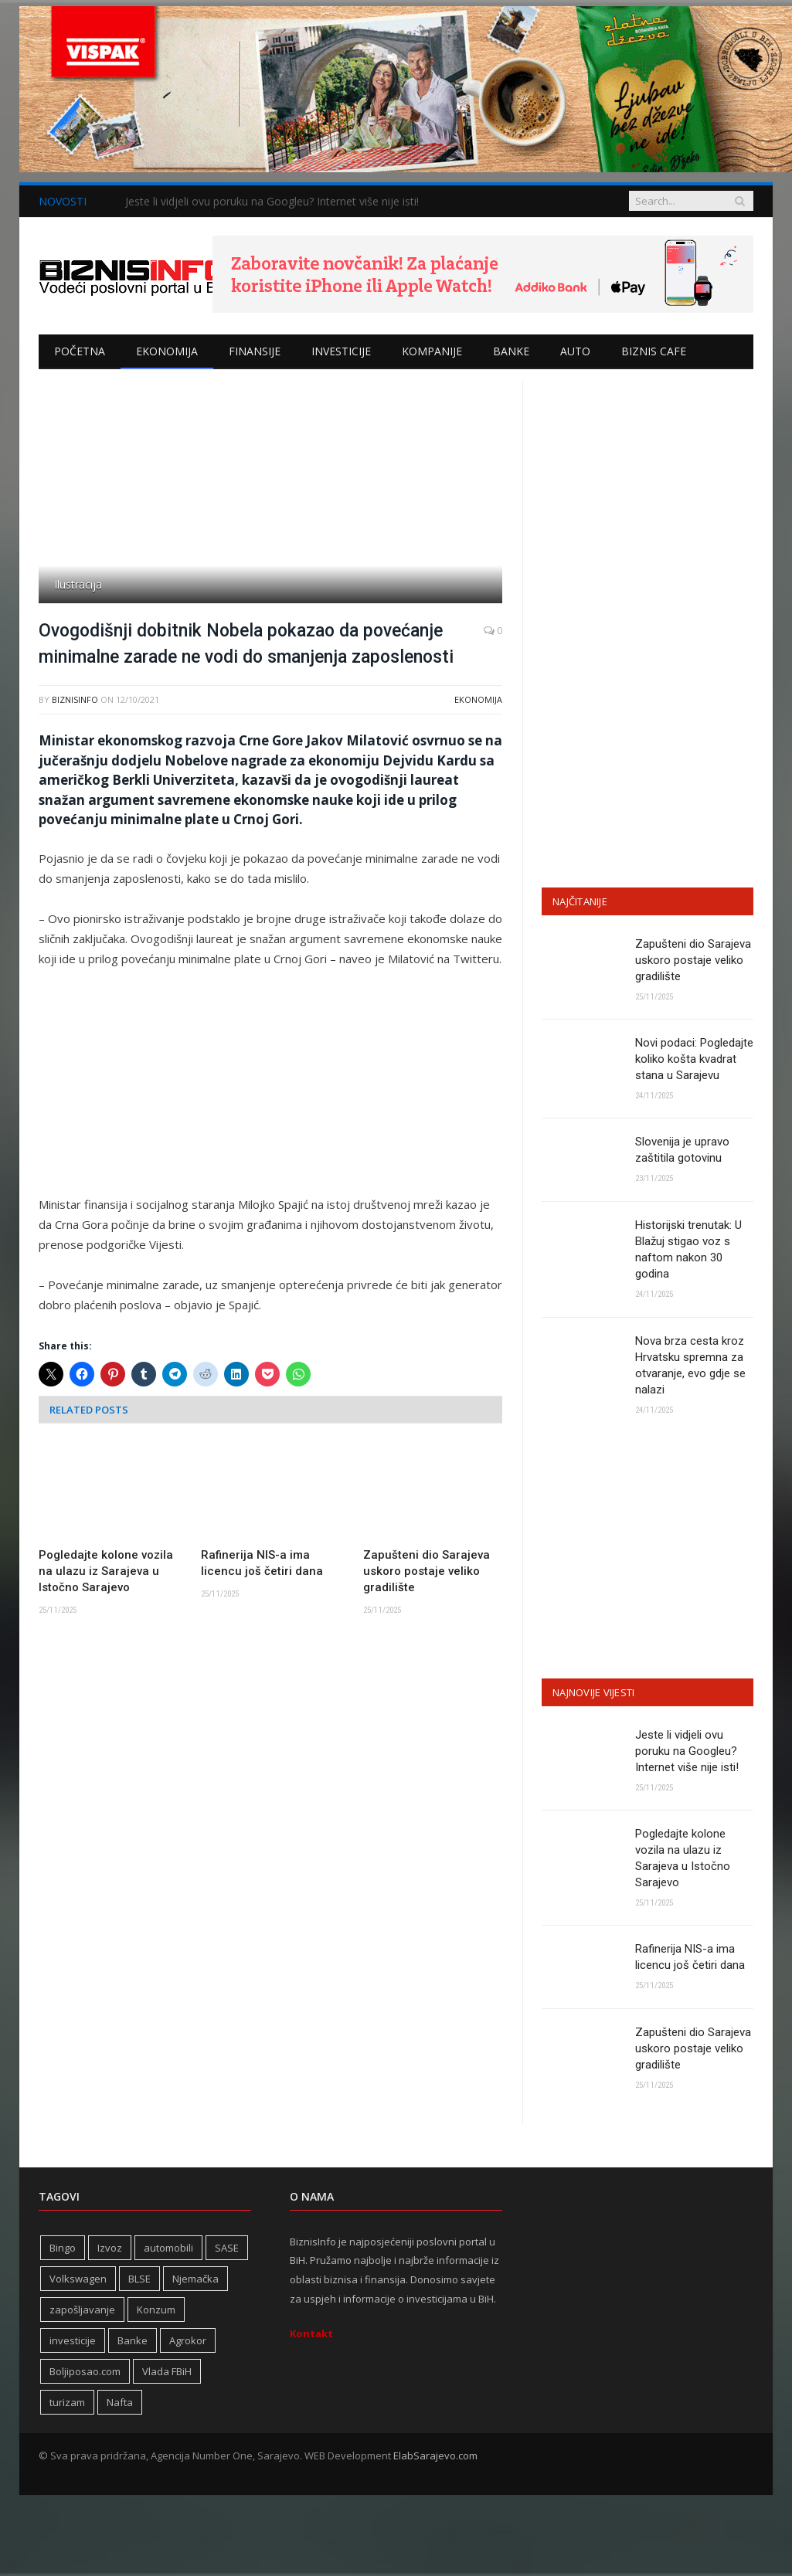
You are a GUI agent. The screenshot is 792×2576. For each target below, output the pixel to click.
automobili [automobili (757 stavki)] (168, 2248)
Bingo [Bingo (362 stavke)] (62, 2248)
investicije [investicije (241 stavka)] (72, 2340)
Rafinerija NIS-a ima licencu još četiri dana (262, 1563)
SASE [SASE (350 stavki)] (227, 2248)
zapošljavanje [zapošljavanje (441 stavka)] (82, 2309)
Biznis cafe (653, 351)
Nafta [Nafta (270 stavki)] (120, 2402)
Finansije (254, 351)
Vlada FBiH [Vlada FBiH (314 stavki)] (167, 2371)
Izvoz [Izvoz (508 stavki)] (109, 2248)
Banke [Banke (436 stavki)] (132, 2340)
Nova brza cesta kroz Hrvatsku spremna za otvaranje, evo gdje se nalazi (690, 1365)
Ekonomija (167, 351)
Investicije (341, 351)
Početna (79, 351)
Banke (511, 351)
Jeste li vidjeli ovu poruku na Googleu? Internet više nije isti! (272, 202)
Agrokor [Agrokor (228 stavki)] (187, 2340)
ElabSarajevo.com (435, 2455)
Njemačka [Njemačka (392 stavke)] (195, 2279)
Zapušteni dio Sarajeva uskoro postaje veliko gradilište (426, 1571)
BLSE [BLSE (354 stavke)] (139, 2279)
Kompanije (432, 351)
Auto (575, 351)
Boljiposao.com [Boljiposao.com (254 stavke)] (85, 2371)
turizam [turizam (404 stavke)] (67, 2402)
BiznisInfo (75, 699)
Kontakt (311, 2333)
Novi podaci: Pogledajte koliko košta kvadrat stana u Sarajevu (694, 1059)
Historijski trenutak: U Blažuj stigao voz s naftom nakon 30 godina (688, 1249)
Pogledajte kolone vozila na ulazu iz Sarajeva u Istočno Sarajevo (106, 1571)
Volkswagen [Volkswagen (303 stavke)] (78, 2279)
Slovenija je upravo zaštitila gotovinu (682, 1150)
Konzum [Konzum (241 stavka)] (156, 2309)
